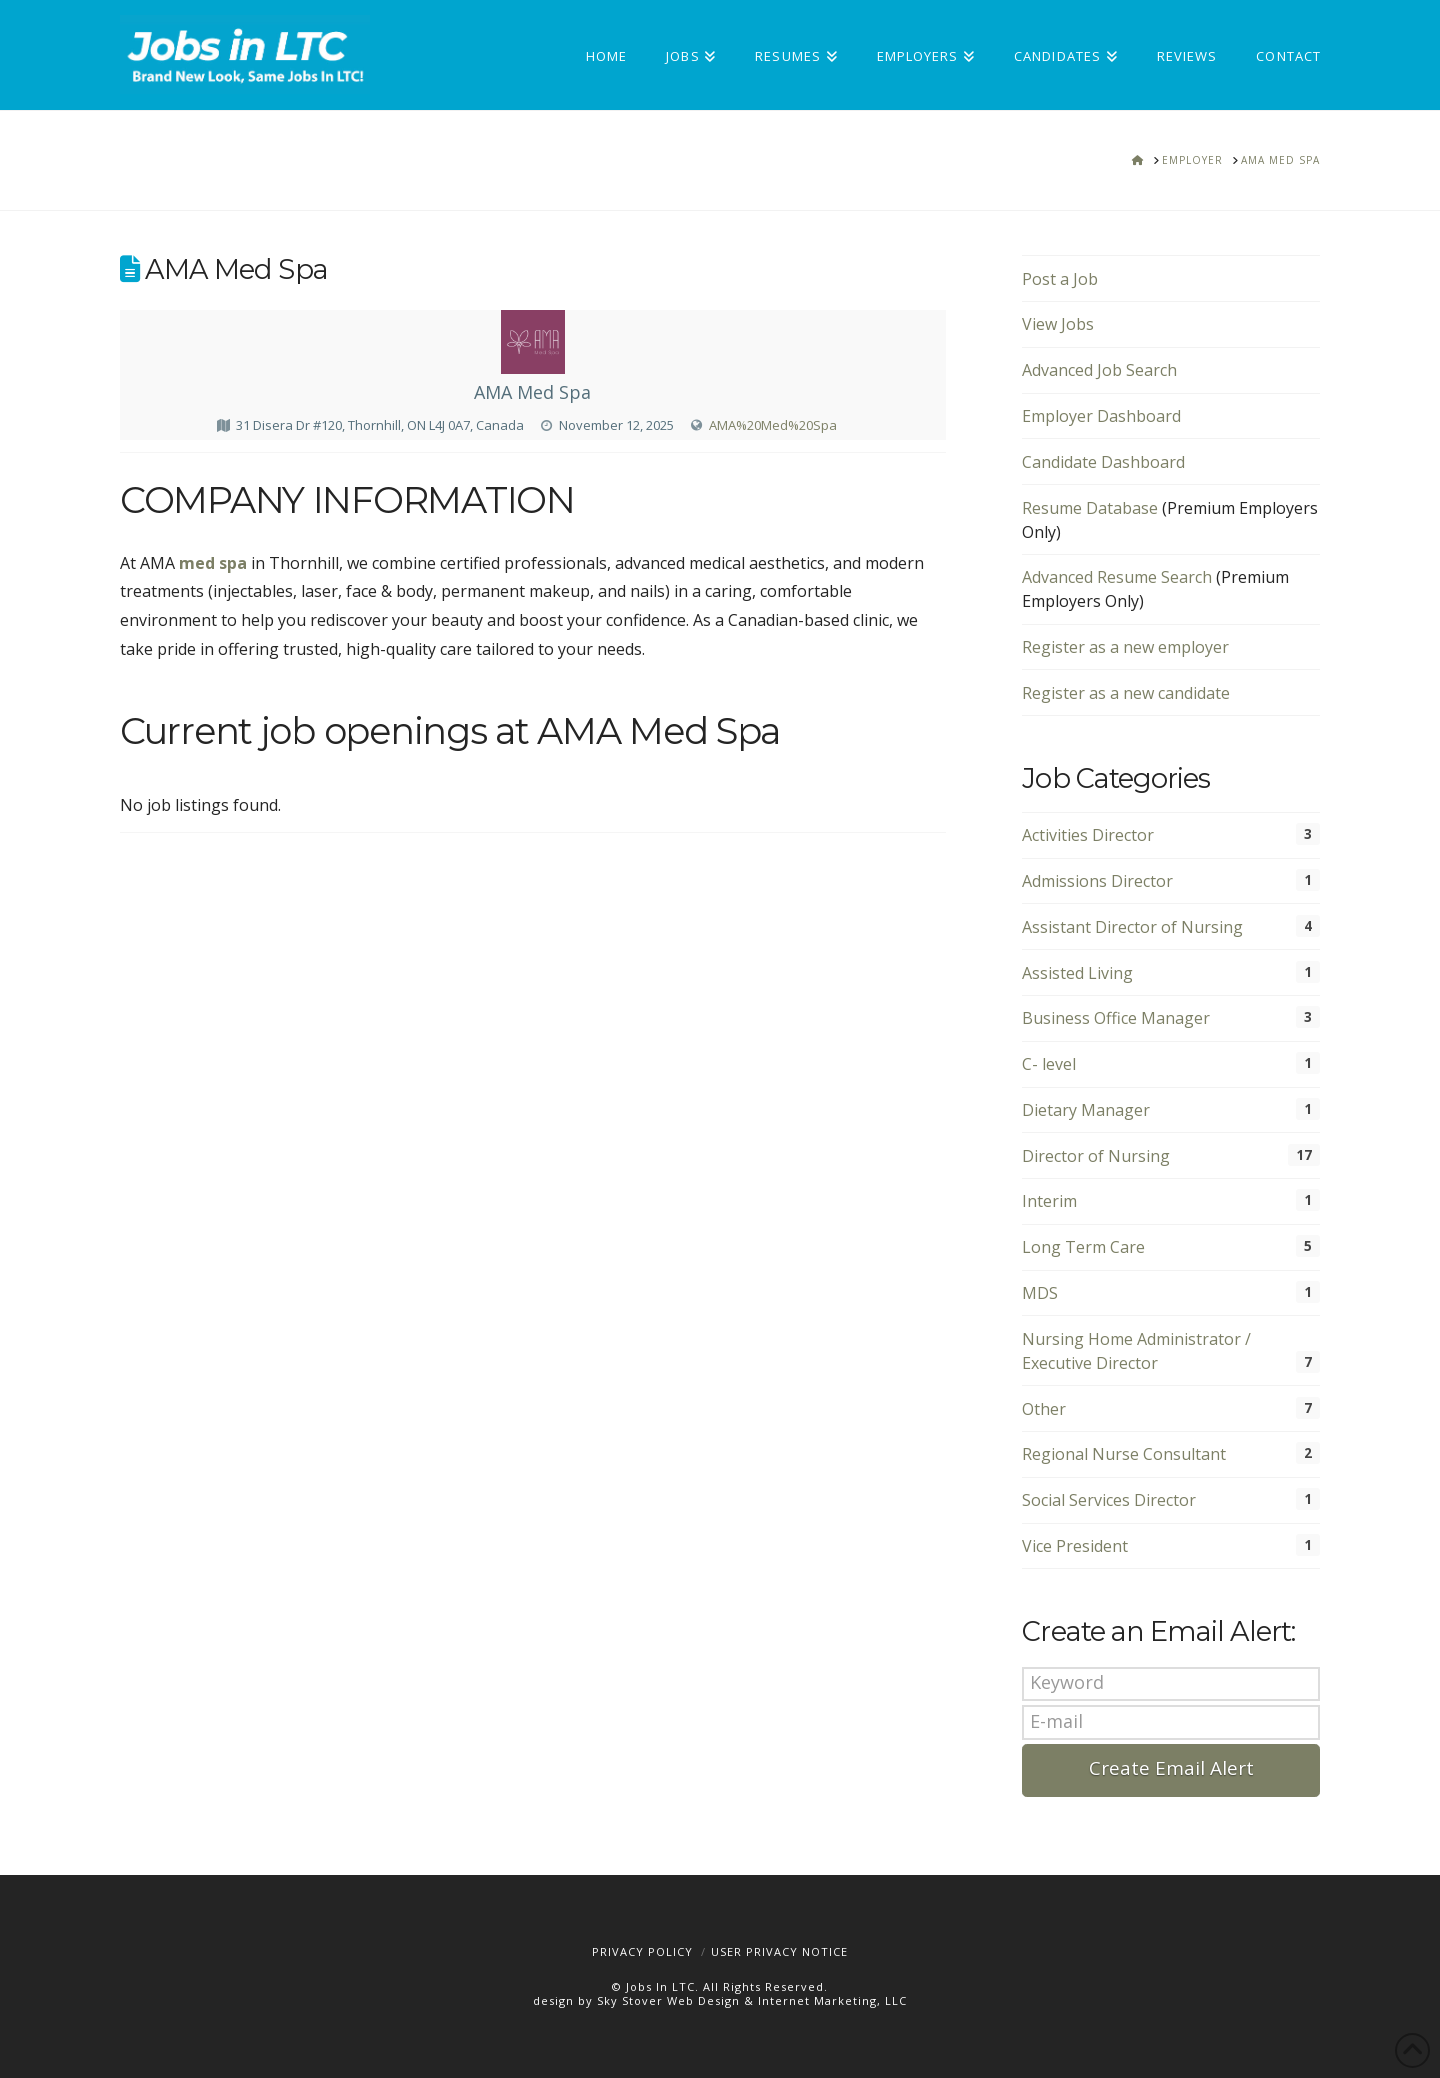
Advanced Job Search (1099, 370)
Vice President (1075, 1546)
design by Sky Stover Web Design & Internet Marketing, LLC (720, 2000)
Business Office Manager (1116, 1018)
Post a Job (1060, 279)
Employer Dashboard (1101, 416)
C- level (1049, 1064)
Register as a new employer (1125, 647)
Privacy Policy (642, 1951)
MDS (1040, 1293)
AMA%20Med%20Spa (773, 425)
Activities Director (1088, 835)
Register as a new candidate (1126, 693)
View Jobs (1058, 324)
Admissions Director (1097, 881)
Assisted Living (1077, 973)
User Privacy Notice (779, 1951)
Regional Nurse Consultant (1124, 1454)
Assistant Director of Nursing (1132, 927)
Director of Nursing (1096, 1156)
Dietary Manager (1086, 1110)
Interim (1049, 1201)
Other (1044, 1409)
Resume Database (1090, 508)
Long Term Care (1083, 1247)
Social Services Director (1109, 1500)
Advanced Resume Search (1117, 577)
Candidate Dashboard (1103, 462)
